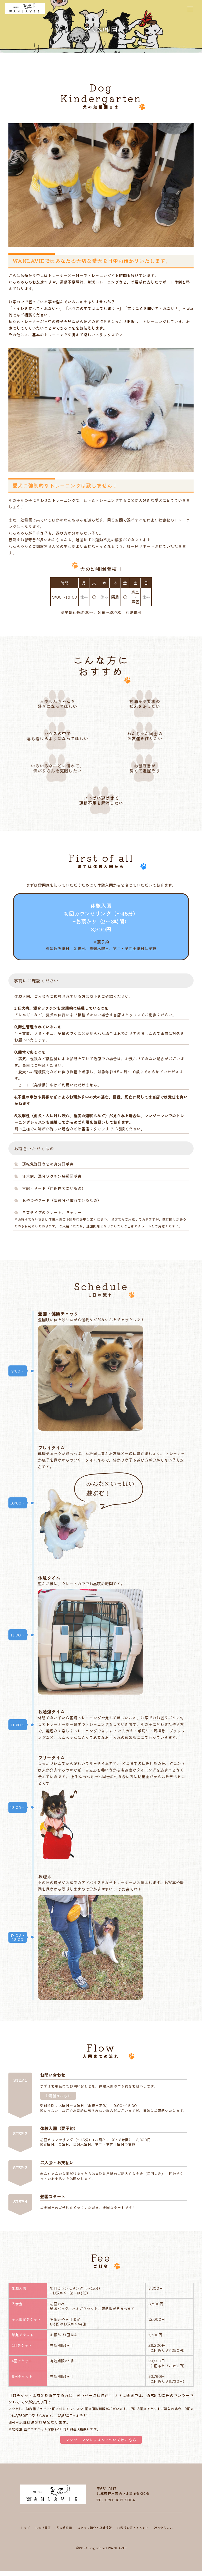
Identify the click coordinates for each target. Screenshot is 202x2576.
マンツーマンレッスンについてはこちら (101, 2444)
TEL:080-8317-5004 (116, 2504)
